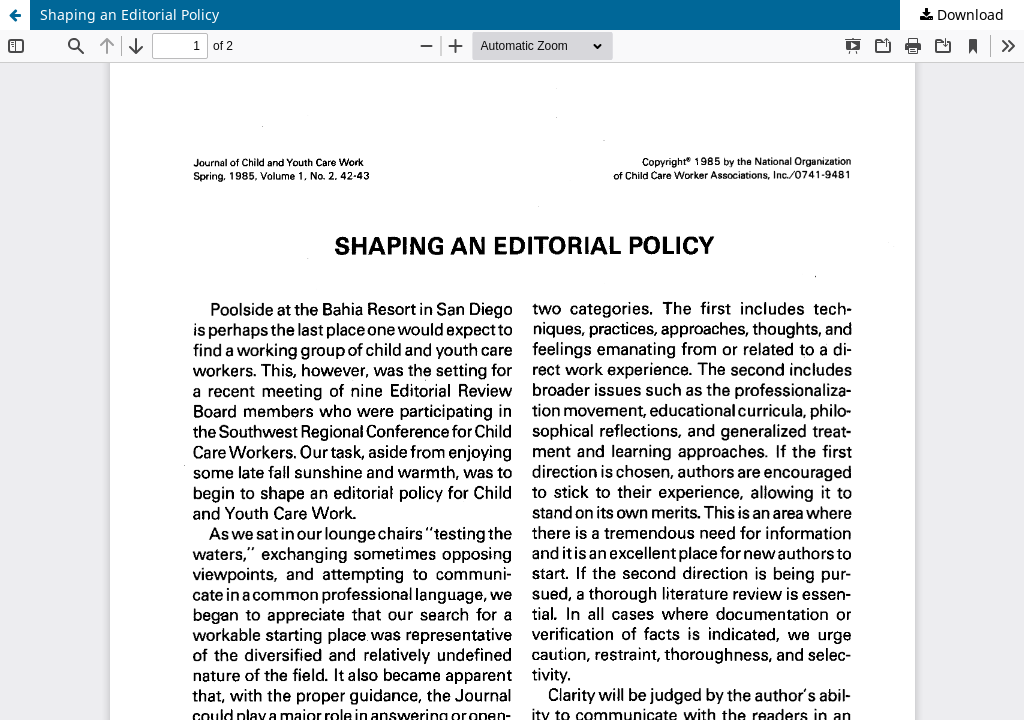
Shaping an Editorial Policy (129, 14)
